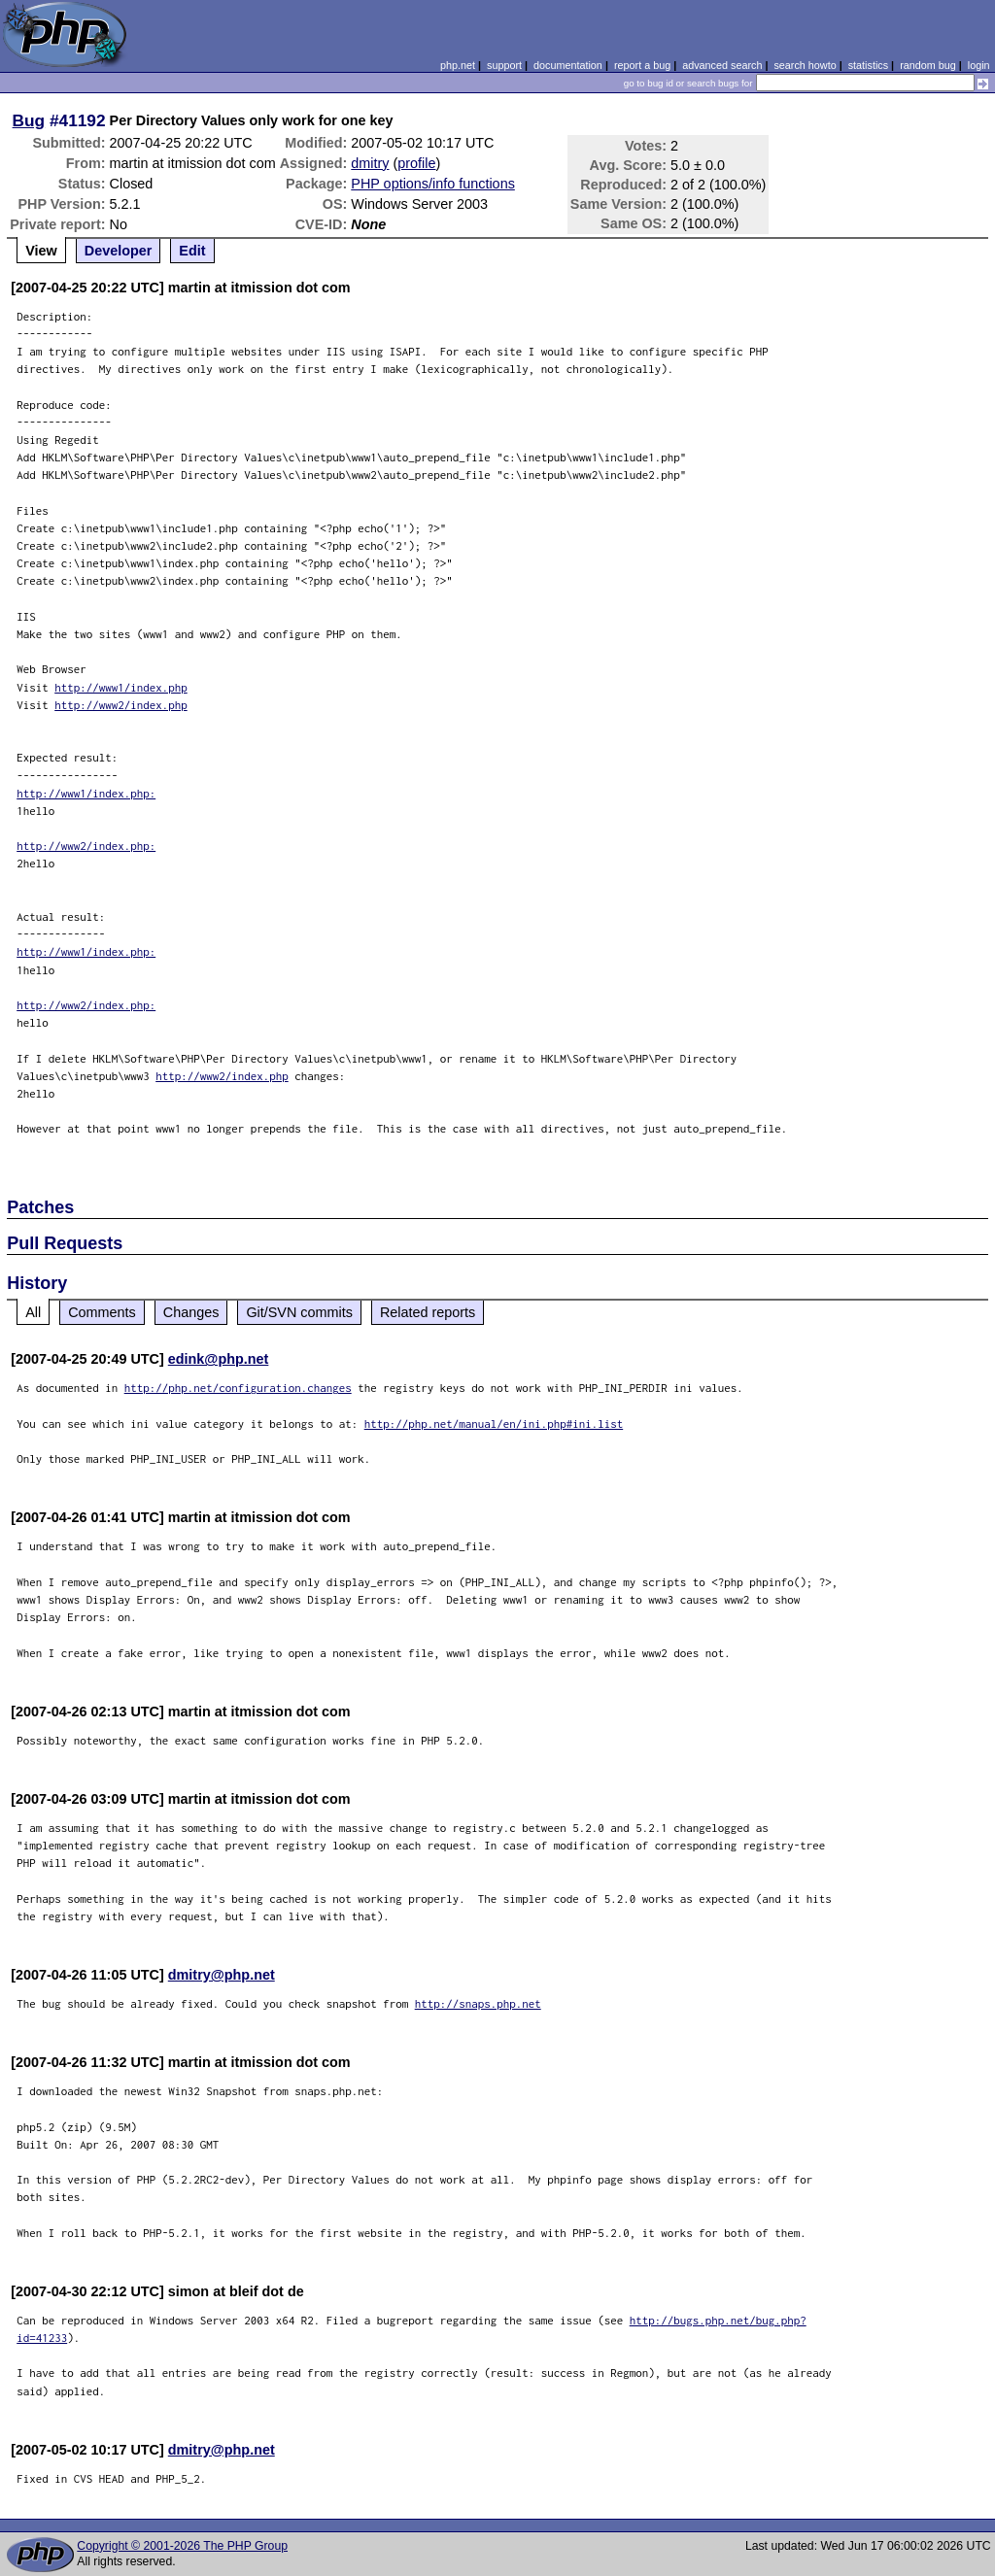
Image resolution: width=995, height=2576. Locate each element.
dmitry (370, 163)
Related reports (427, 1312)
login (979, 65)
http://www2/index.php (121, 704)
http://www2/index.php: (86, 845)
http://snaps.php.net (478, 2003)
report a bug (642, 65)
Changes (191, 1312)
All (33, 1312)
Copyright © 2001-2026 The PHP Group (182, 2546)
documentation (567, 65)
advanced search (722, 65)
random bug (928, 65)
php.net (457, 65)
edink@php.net (218, 1359)
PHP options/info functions (433, 183)
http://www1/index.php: (86, 793)
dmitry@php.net (221, 1975)
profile (416, 163)
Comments (102, 1312)
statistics (868, 65)
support (504, 65)
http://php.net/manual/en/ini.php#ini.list (494, 1423)
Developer (119, 250)
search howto (804, 65)
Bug (29, 120)
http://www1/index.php (121, 687)
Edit (192, 250)
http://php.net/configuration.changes (238, 1387)
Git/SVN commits (299, 1312)
